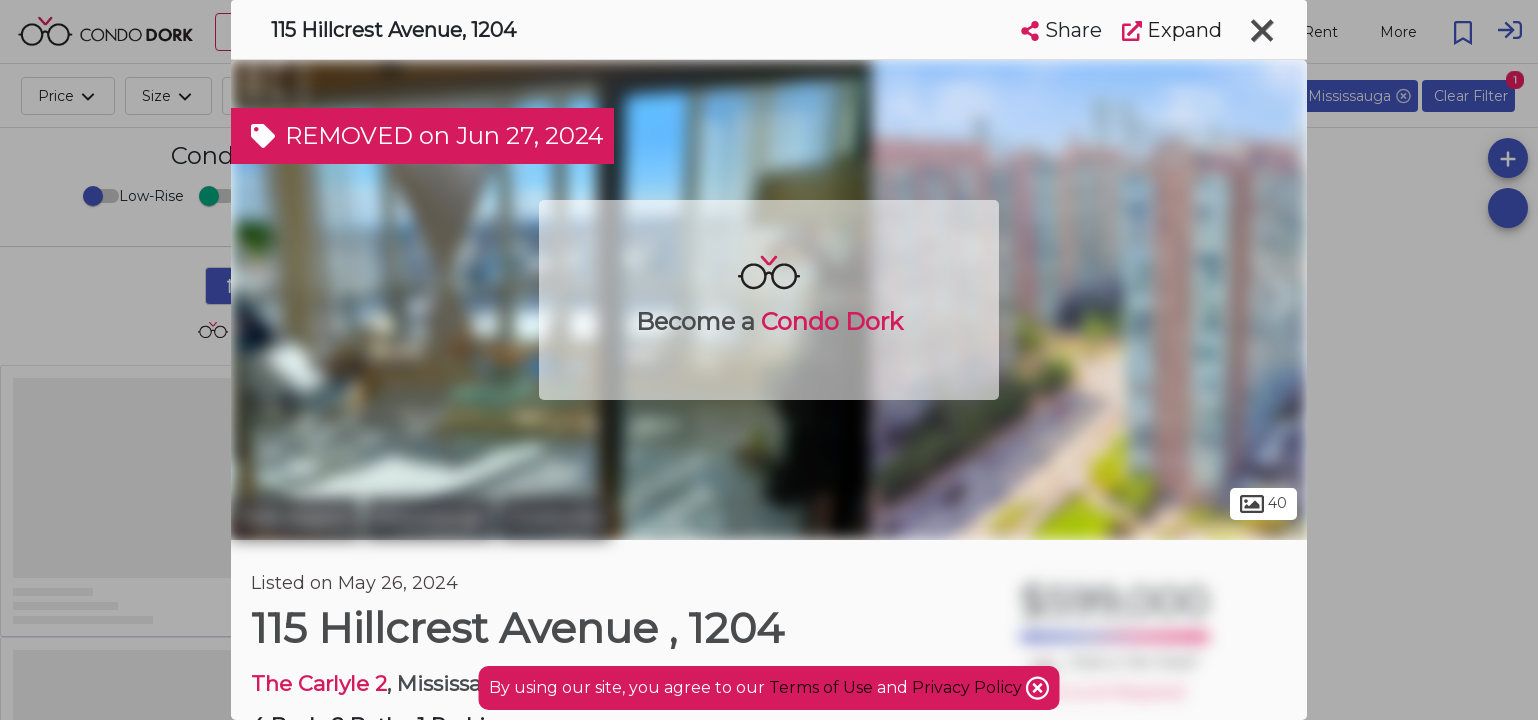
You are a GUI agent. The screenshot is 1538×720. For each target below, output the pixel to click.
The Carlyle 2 (319, 683)
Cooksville (554, 518)
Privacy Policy (969, 687)
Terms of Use (821, 687)
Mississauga (429, 518)
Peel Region (295, 518)
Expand (1172, 30)
